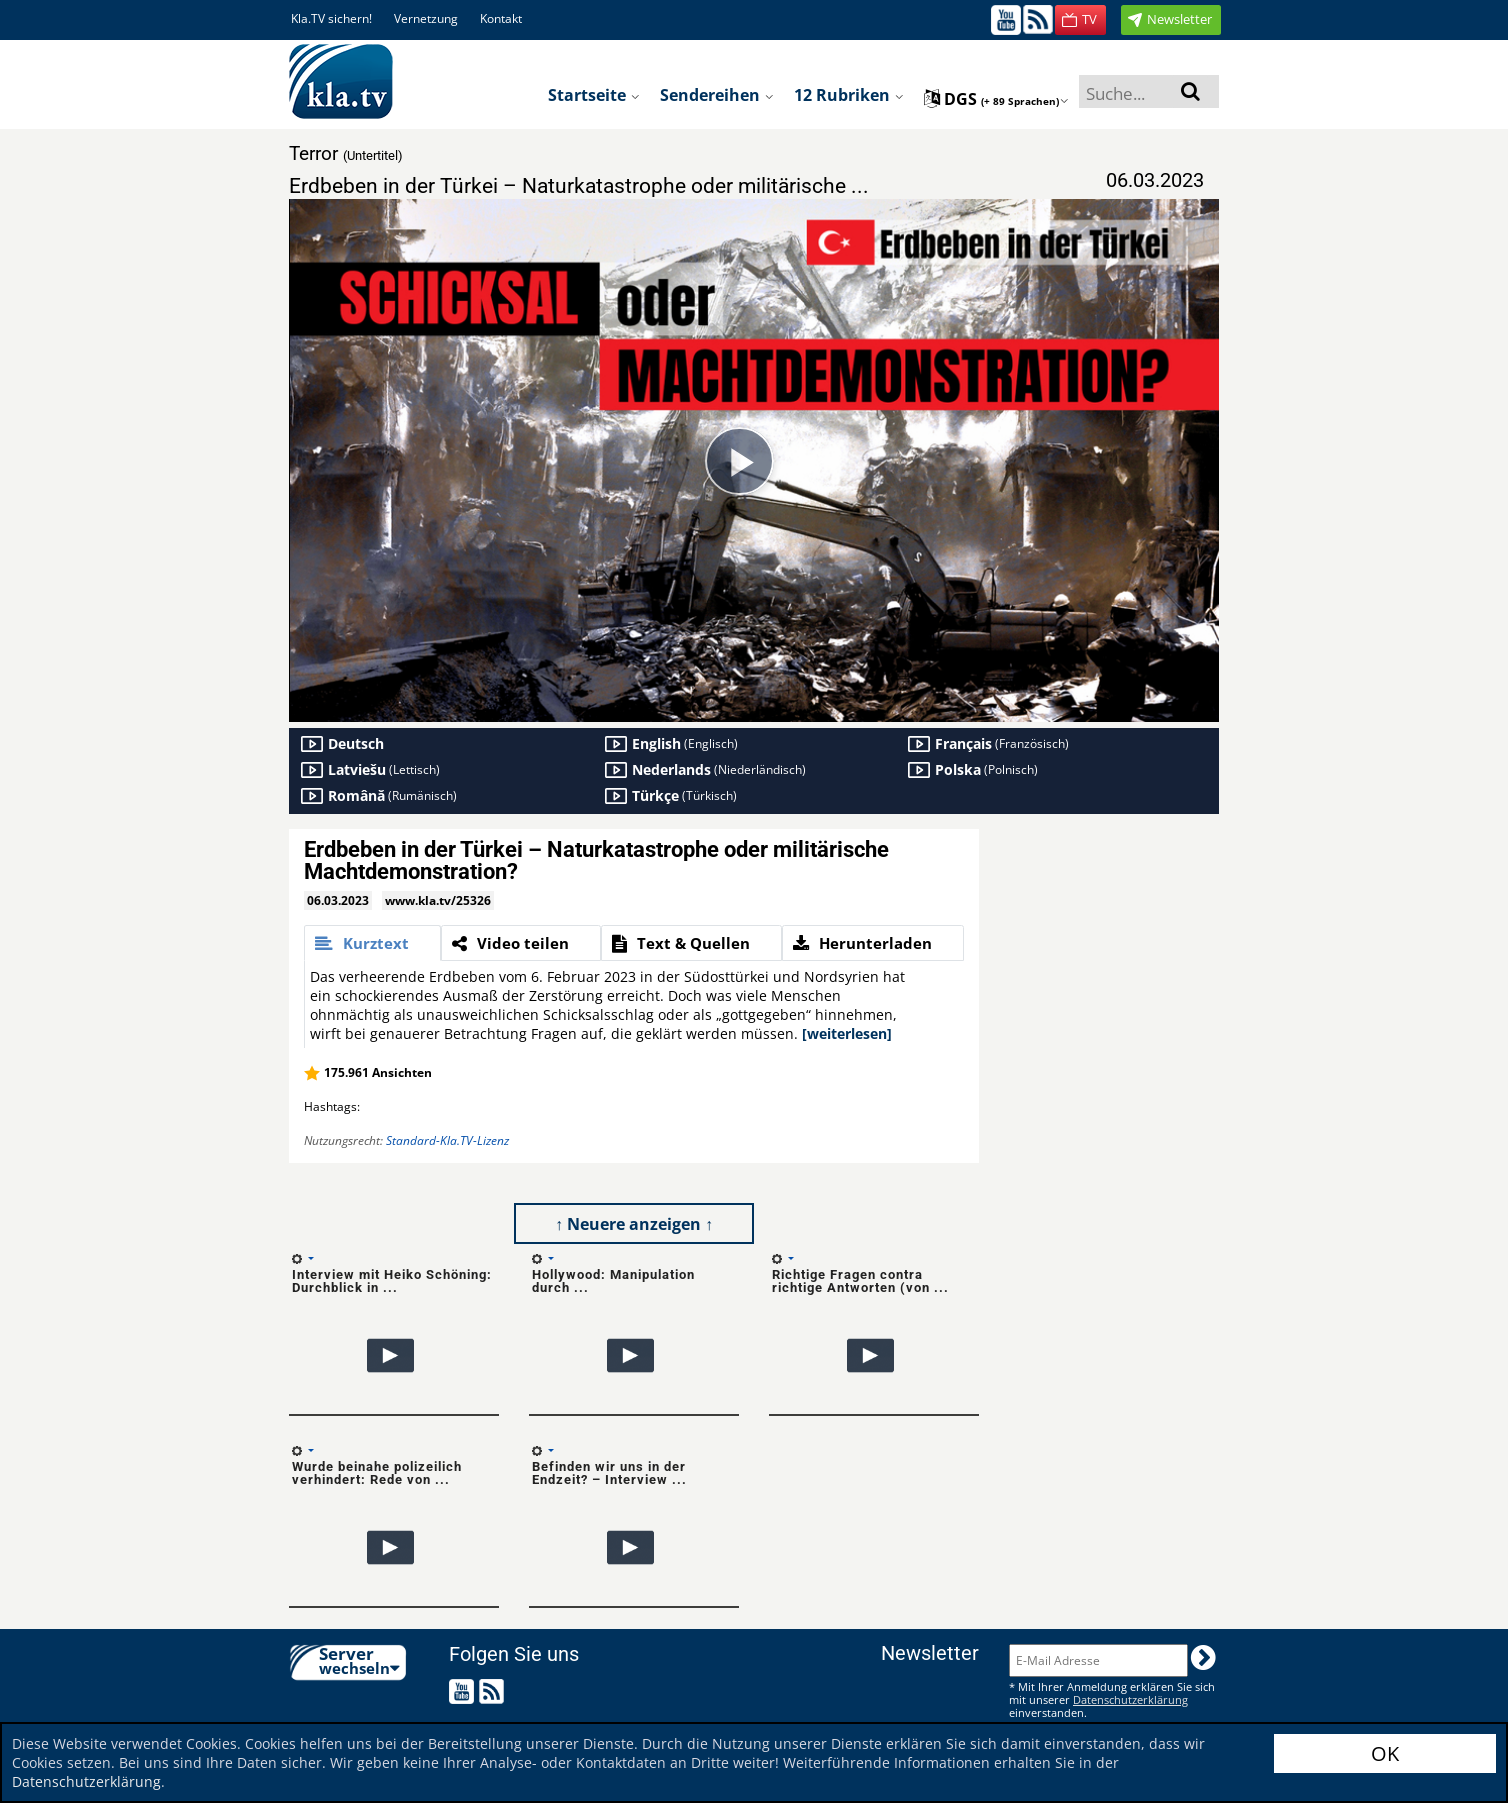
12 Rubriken (849, 95)
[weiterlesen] (847, 1033)
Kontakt (501, 18)
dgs (996, 99)
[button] (1080, 20)
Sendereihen (717, 95)
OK (1385, 1753)
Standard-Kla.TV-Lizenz (447, 1140)
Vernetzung (426, 18)
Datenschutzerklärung (86, 1781)
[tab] (372, 943)
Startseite (594, 95)
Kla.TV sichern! (331, 18)
